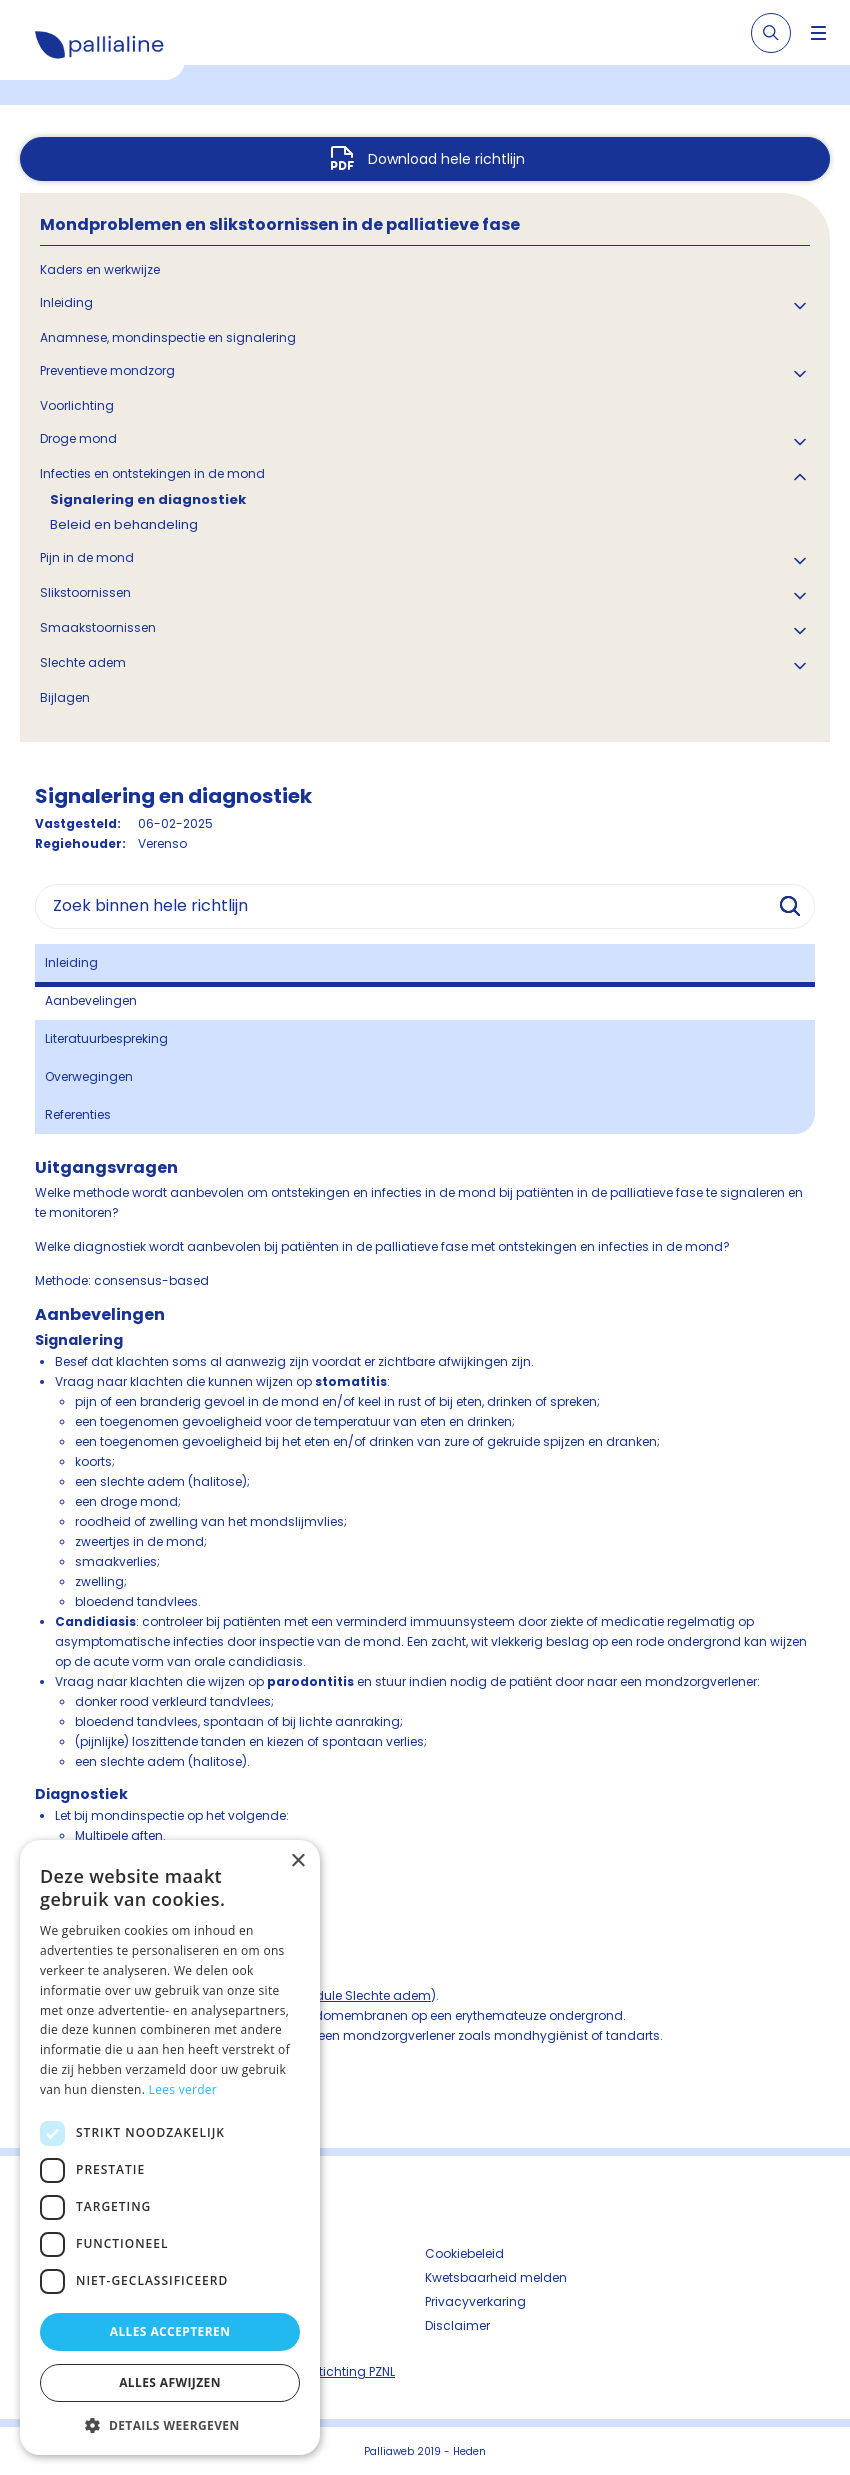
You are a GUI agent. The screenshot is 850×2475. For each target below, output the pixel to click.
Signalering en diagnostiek (148, 499)
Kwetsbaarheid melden (496, 2277)
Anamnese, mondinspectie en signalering (168, 337)
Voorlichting (77, 405)
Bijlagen (65, 697)
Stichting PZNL (353, 2371)
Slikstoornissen (85, 592)
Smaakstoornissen (98, 627)
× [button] (297, 1861)
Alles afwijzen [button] (170, 2382)
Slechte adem (83, 662)
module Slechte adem (362, 1995)
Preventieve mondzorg (107, 370)
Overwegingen (89, 1076)
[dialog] (170, 2147)
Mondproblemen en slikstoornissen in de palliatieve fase (280, 224)
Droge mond (78, 438)
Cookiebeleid (464, 2253)
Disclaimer (457, 2325)
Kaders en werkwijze (100, 269)
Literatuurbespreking (106, 1038)
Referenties (78, 1114)
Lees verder (183, 2089)
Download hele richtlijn (446, 159)
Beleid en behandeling (124, 524)
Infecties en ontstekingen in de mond (152, 473)
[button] (170, 2425)
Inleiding (66, 302)
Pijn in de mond (87, 557)
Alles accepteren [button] (170, 2331)
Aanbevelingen (91, 1000)
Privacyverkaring (475, 2301)
